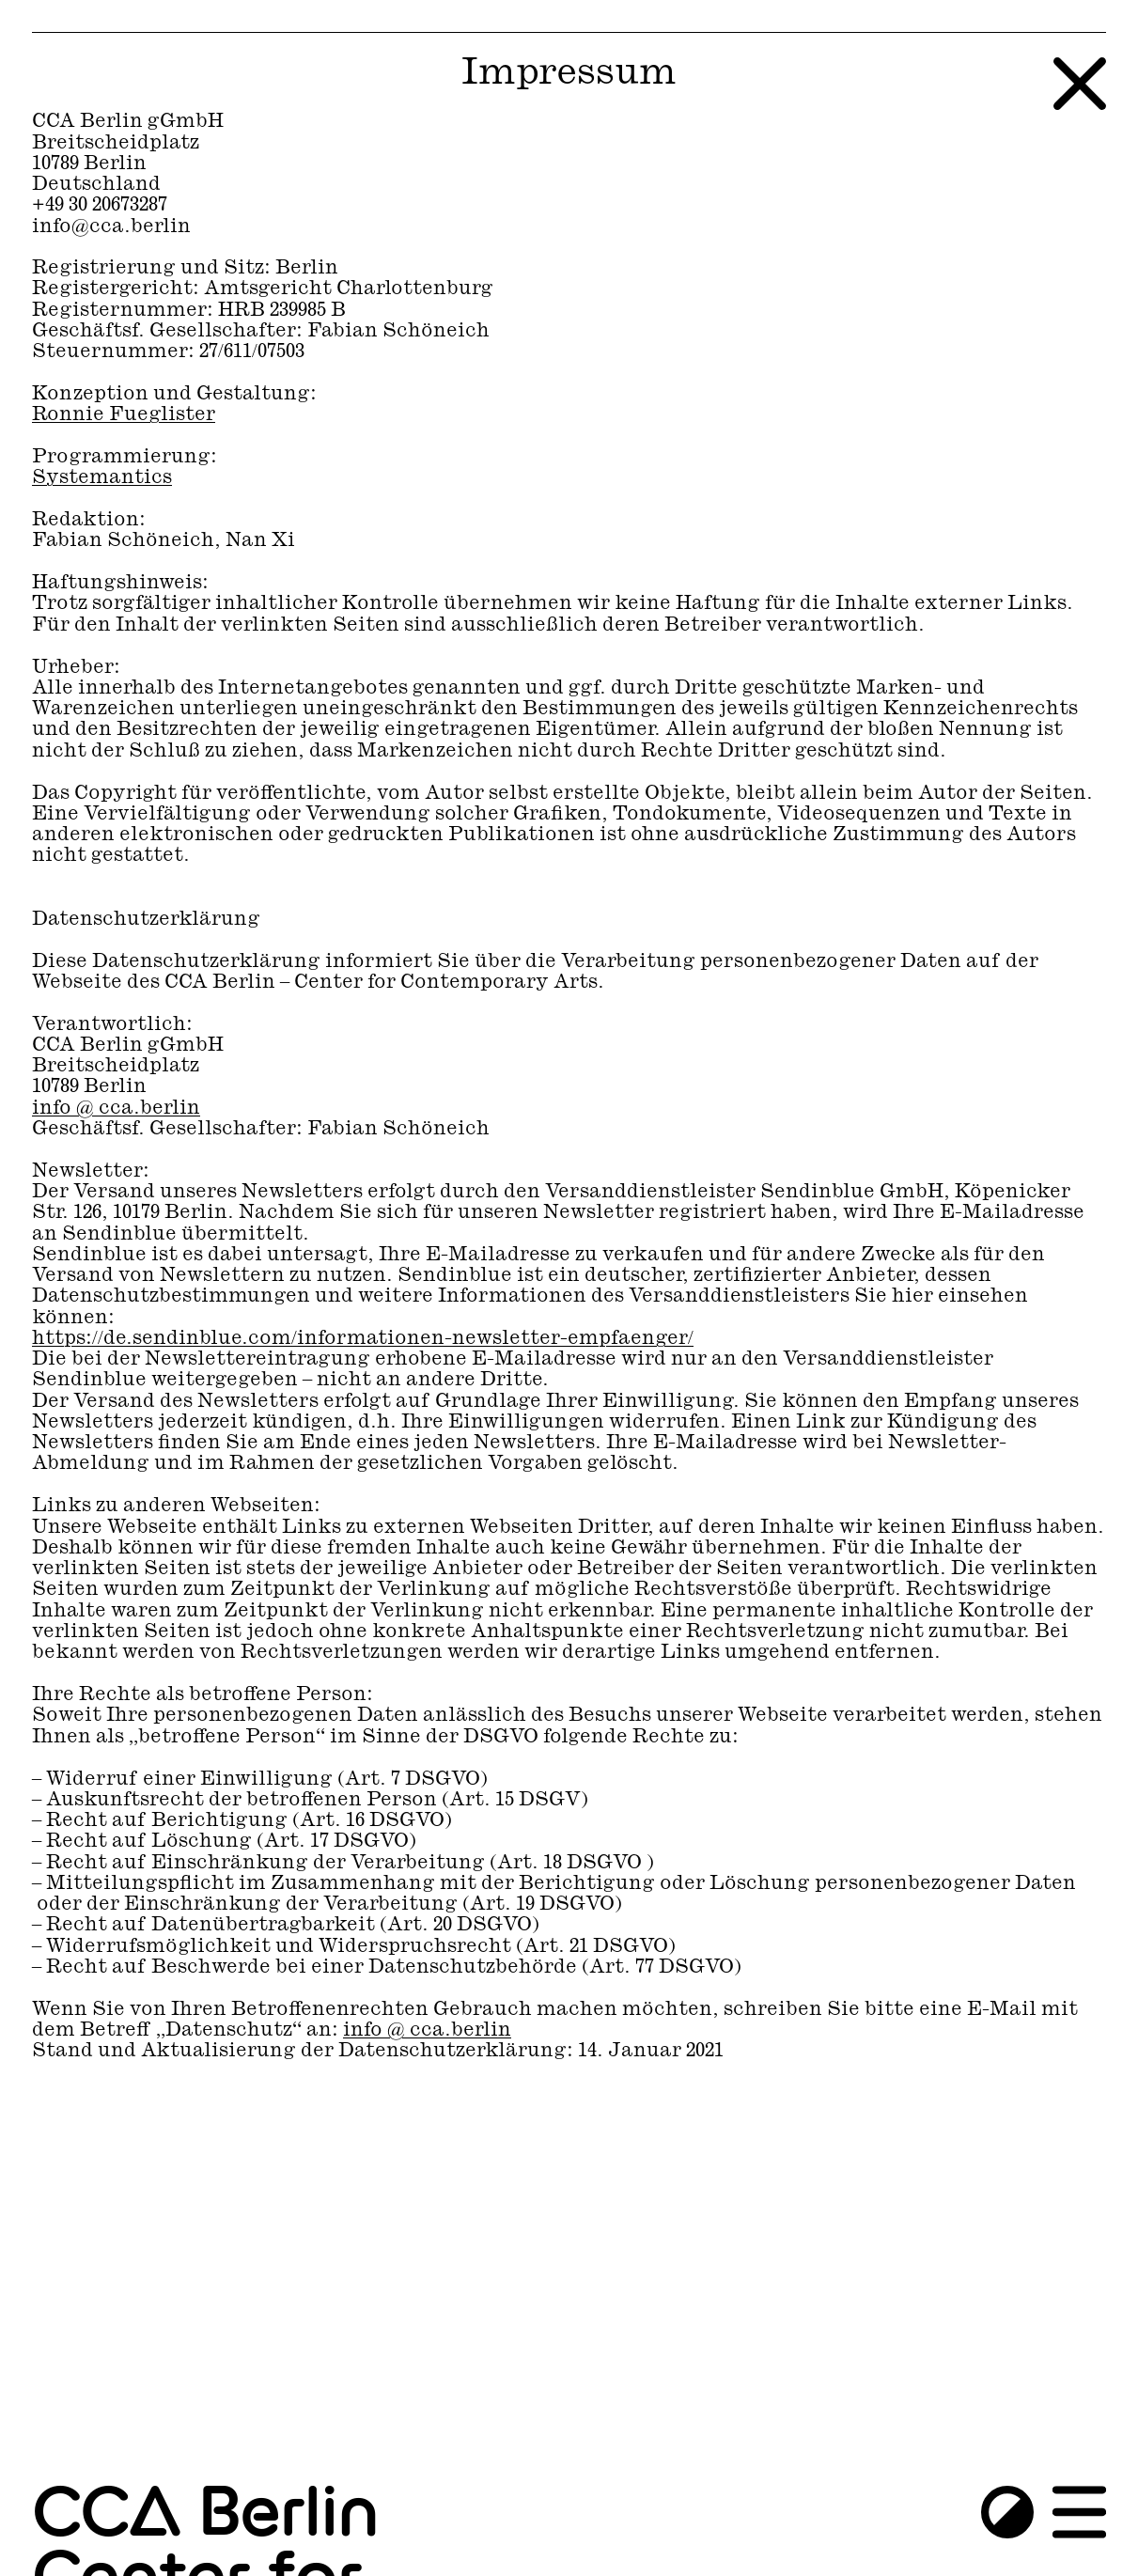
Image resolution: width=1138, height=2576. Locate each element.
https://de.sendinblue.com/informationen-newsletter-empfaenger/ (363, 1339)
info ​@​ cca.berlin (116, 1108)
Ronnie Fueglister (123, 415)
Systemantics (102, 478)
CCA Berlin (205, 2514)
